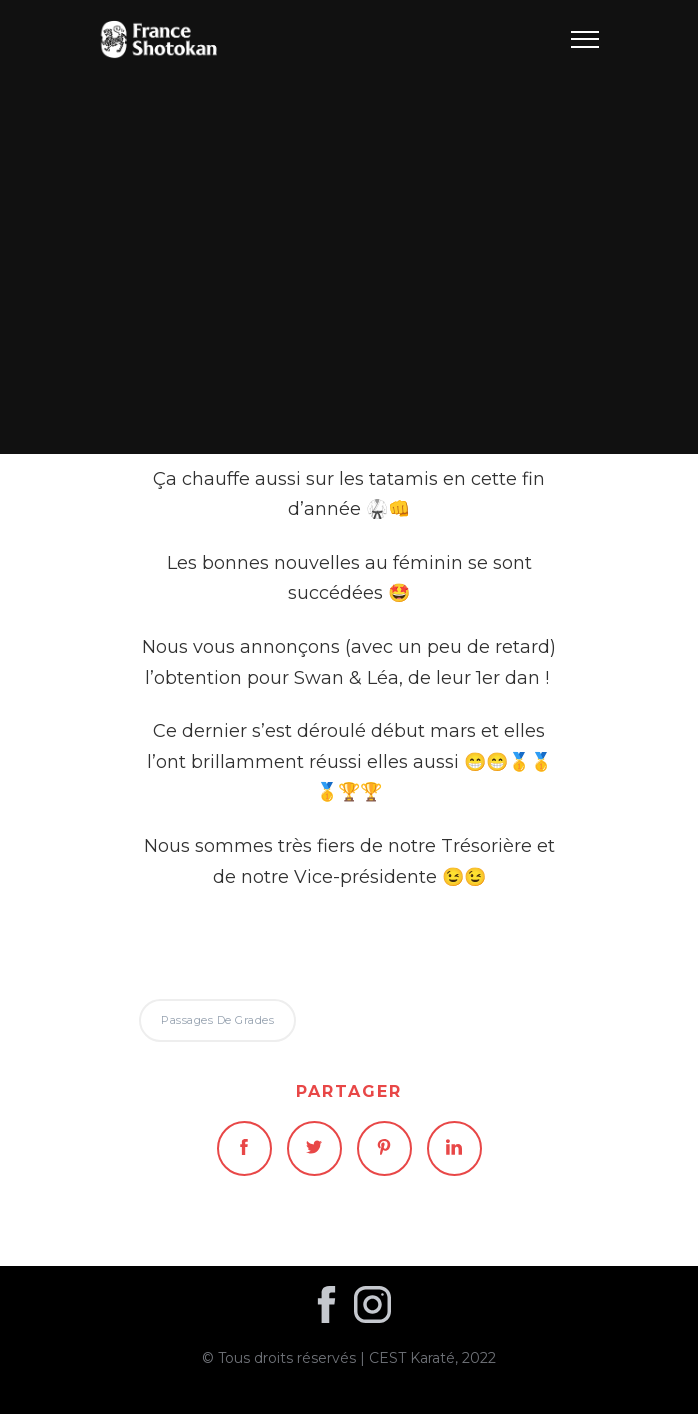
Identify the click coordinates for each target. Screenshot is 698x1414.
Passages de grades (349, 226)
